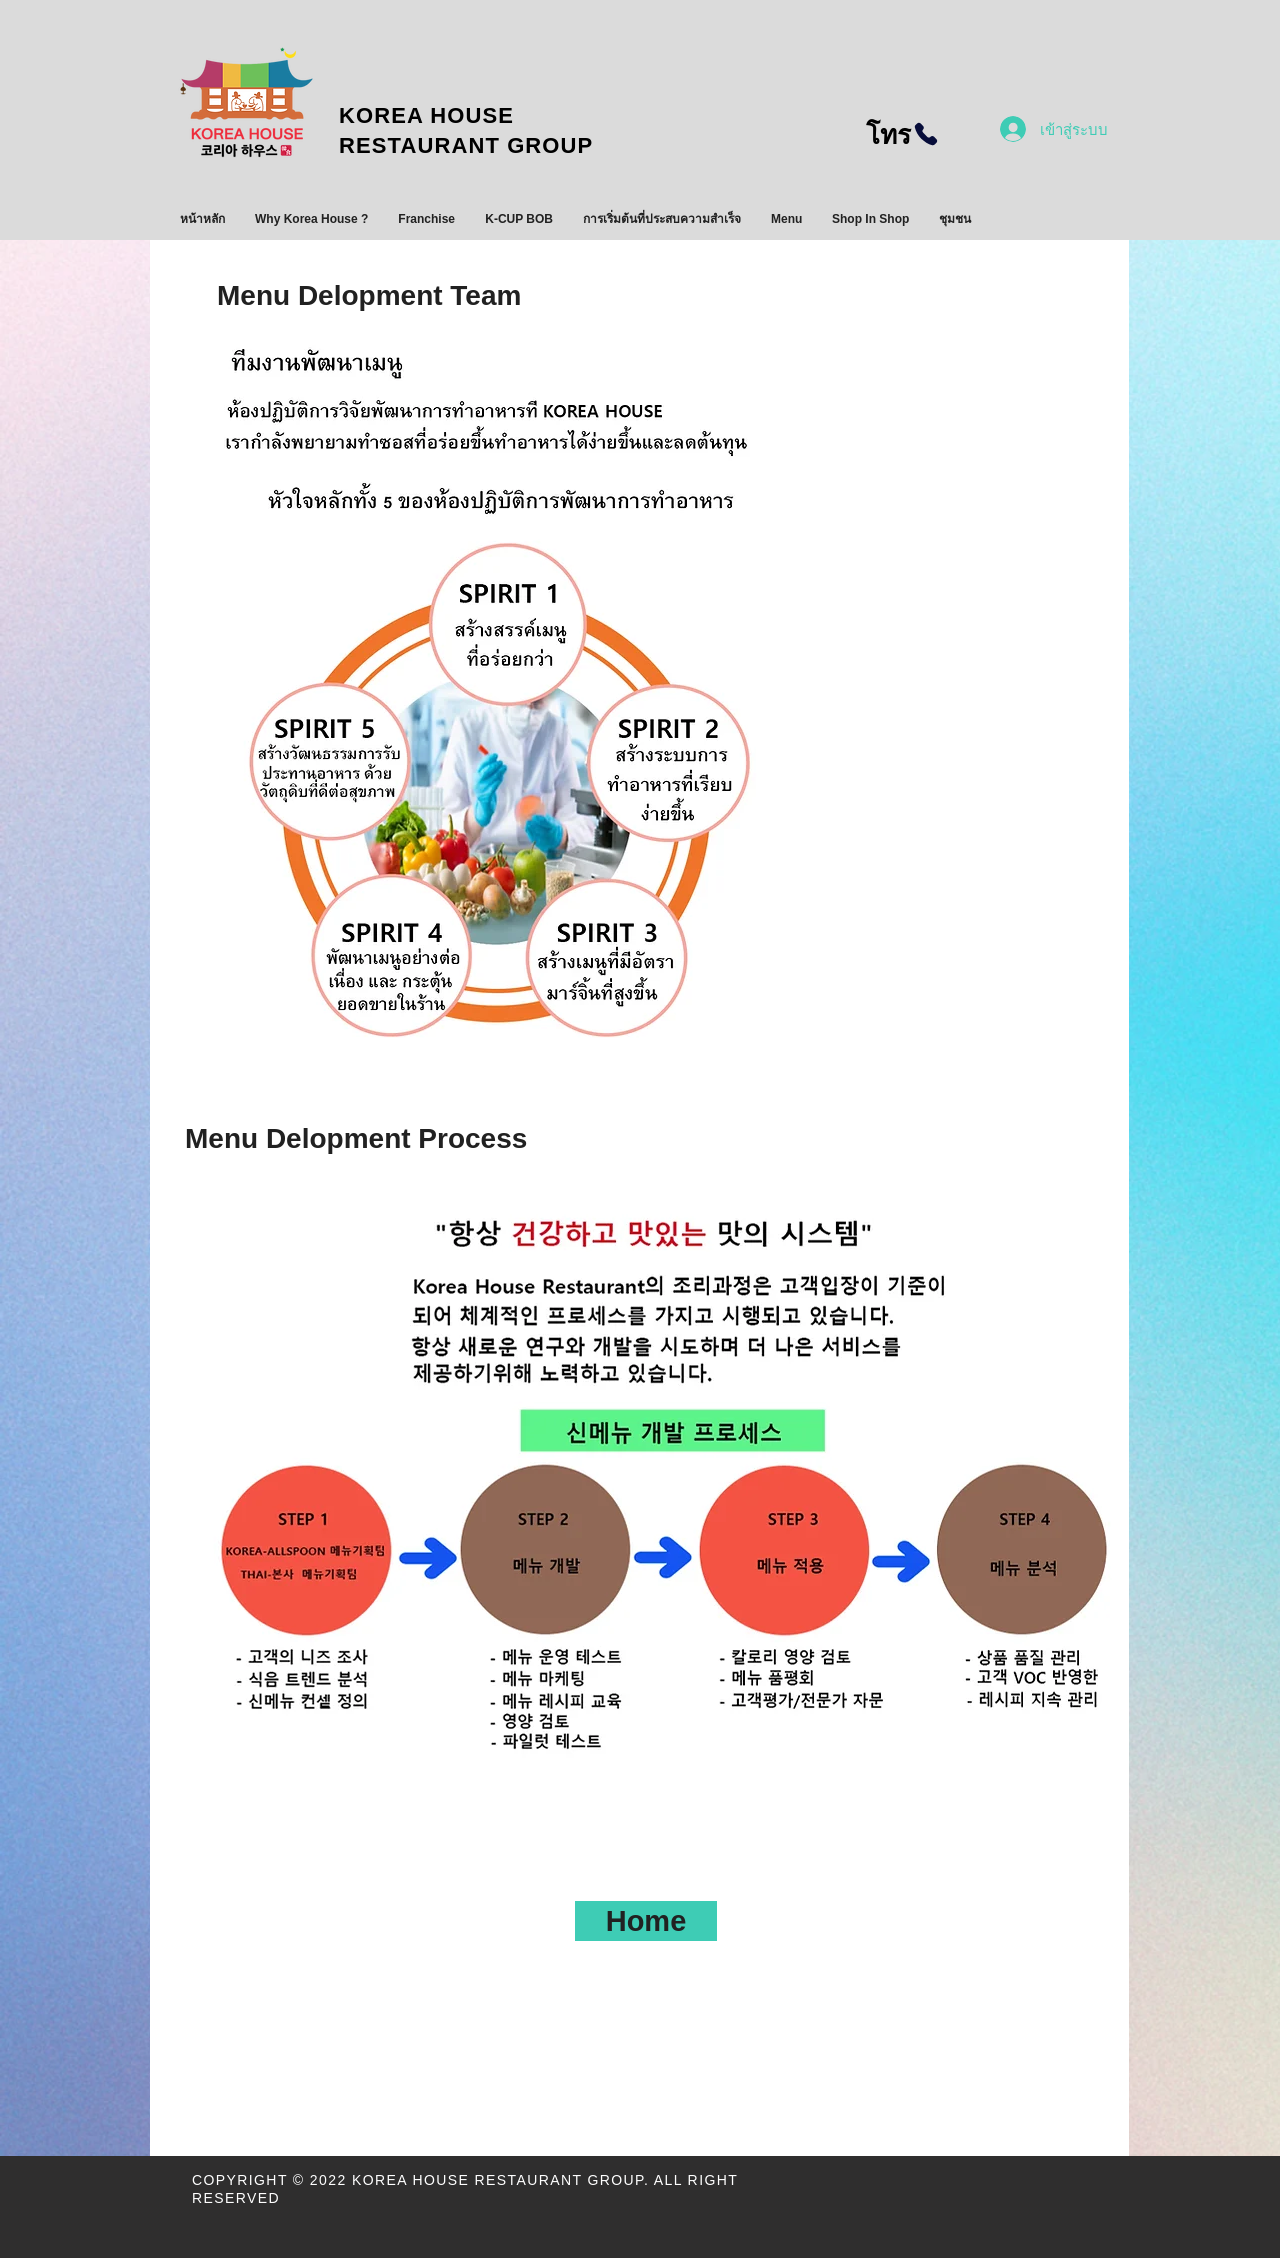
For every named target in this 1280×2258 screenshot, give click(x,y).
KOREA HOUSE (426, 115)
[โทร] (902, 134)
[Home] (646, 1921)
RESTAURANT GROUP (477, 145)
